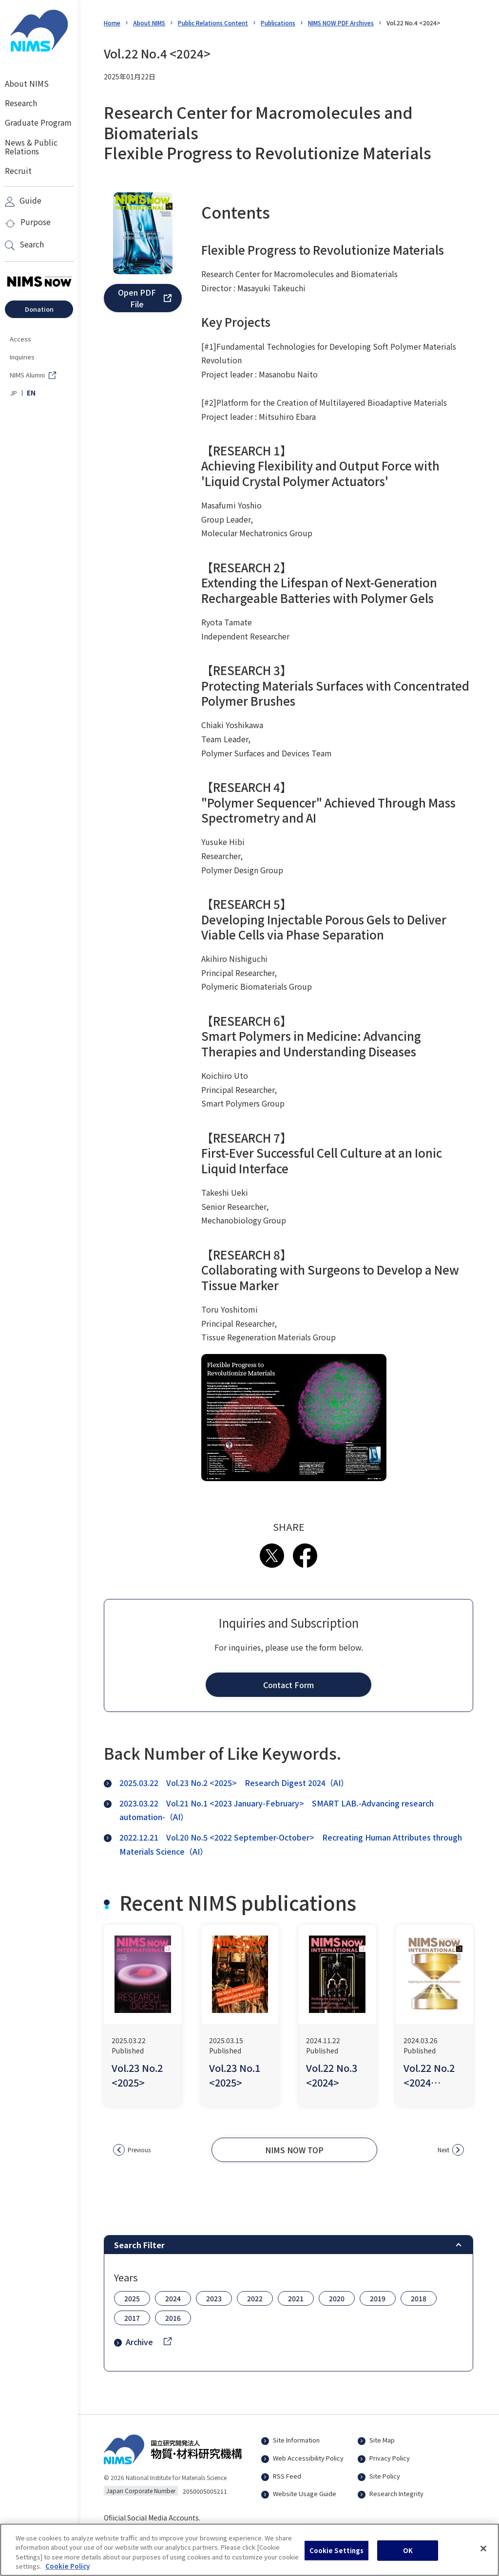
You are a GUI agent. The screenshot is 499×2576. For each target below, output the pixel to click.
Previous (139, 2149)
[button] (143, 298)
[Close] (483, 2554)
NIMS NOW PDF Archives (341, 23)
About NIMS (149, 23)
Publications (278, 23)
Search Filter (139, 2245)
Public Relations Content (213, 23)
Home (112, 23)
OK (408, 2555)
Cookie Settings (336, 2555)
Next (443, 2149)
